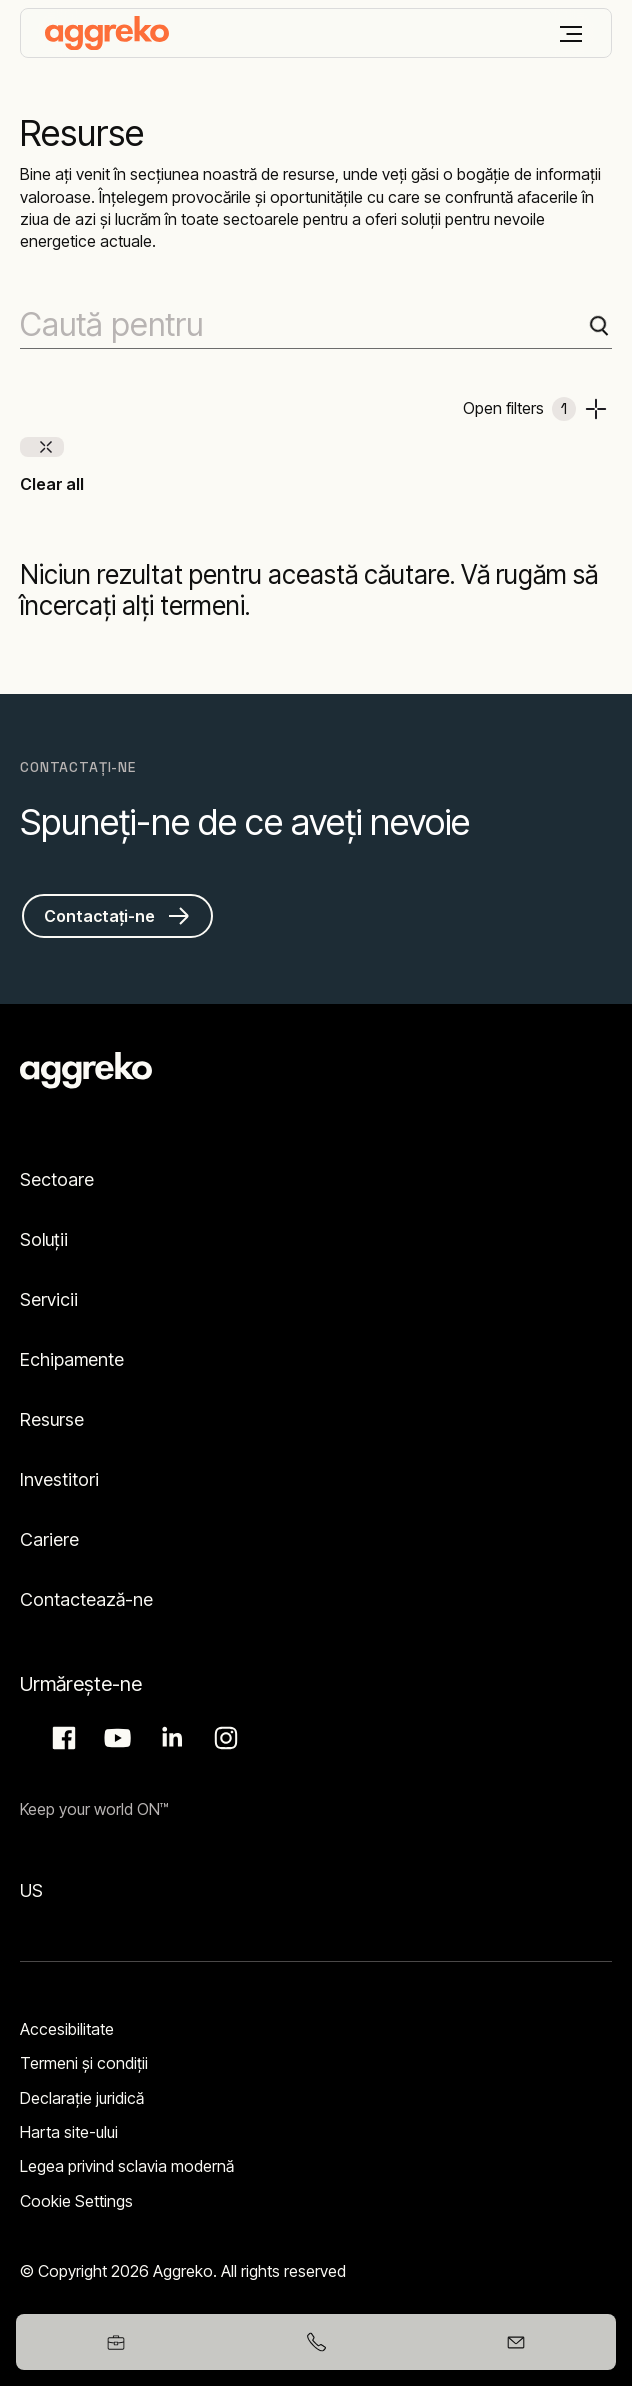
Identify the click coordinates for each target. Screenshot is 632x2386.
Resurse (52, 1419)
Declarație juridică (82, 2098)
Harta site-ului (69, 2132)
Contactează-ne (86, 1599)
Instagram (223, 1738)
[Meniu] (571, 34)
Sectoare (57, 1179)
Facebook (61, 1738)
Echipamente (72, 1359)
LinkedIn (169, 1738)
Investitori (59, 1479)
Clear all (52, 484)
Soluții (44, 1239)
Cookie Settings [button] (76, 2201)
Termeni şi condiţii (84, 2063)
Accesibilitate (67, 2029)
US (31, 1890)
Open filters (519, 409)
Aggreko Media (115, 1738)
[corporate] (107, 33)
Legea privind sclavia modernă (127, 2166)
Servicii (49, 1299)
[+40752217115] (316, 2342)
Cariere (49, 1539)
